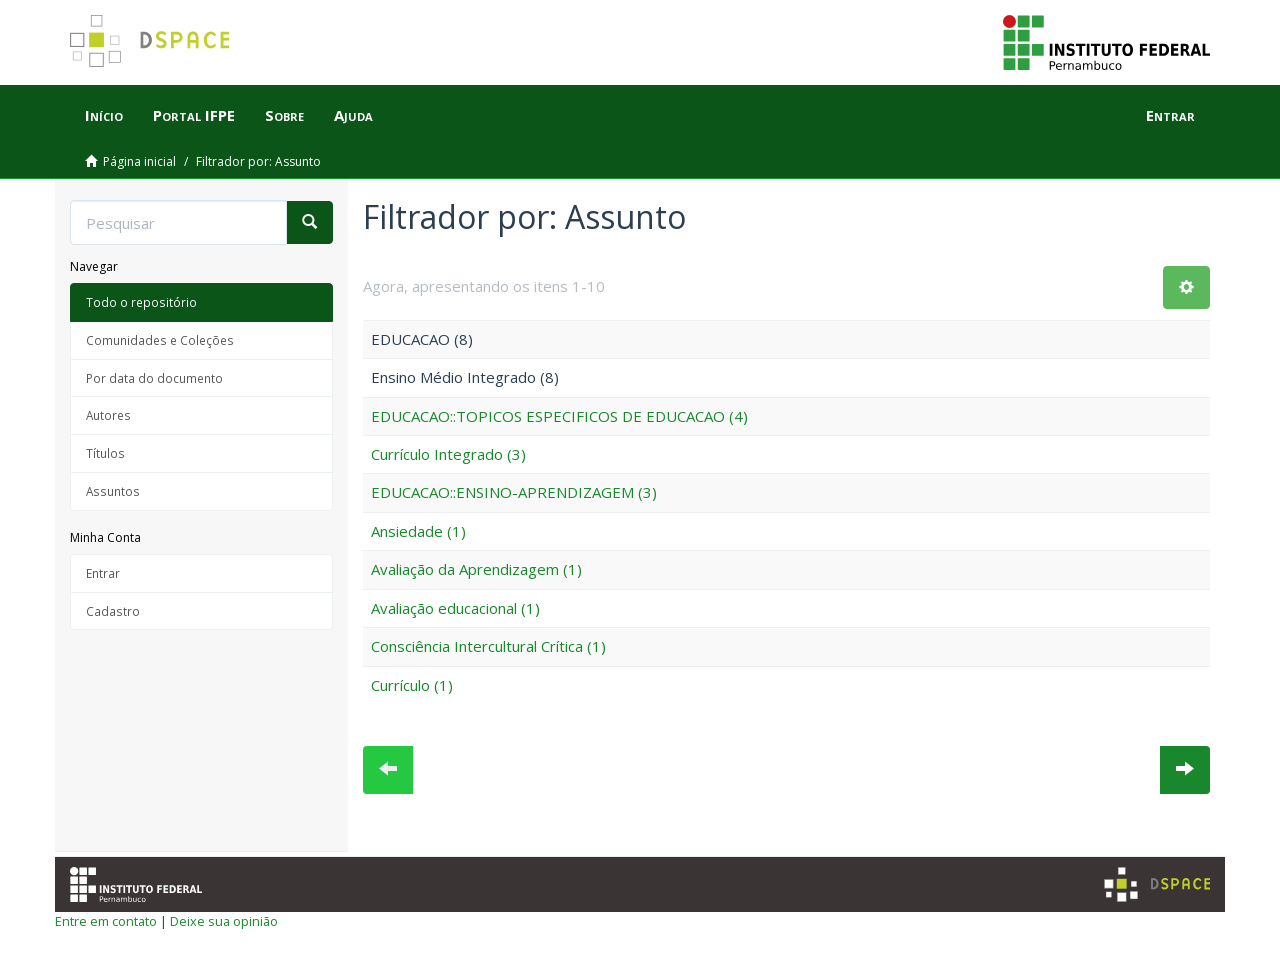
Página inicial (139, 161)
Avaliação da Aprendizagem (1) (476, 569)
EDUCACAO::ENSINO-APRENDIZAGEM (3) (514, 492)
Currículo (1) (412, 685)
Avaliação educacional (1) (455, 608)
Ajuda (353, 115)
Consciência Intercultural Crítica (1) (488, 646)
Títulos (105, 453)
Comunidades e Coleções (160, 340)
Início (104, 115)
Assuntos (113, 491)
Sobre (284, 115)
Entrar (103, 573)
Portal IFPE (194, 115)
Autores (108, 415)
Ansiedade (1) (418, 531)
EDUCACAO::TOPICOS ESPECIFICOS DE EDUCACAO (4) (559, 416)
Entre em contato (106, 921)
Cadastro (113, 611)
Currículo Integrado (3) (448, 454)
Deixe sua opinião (224, 921)
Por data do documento (154, 378)
